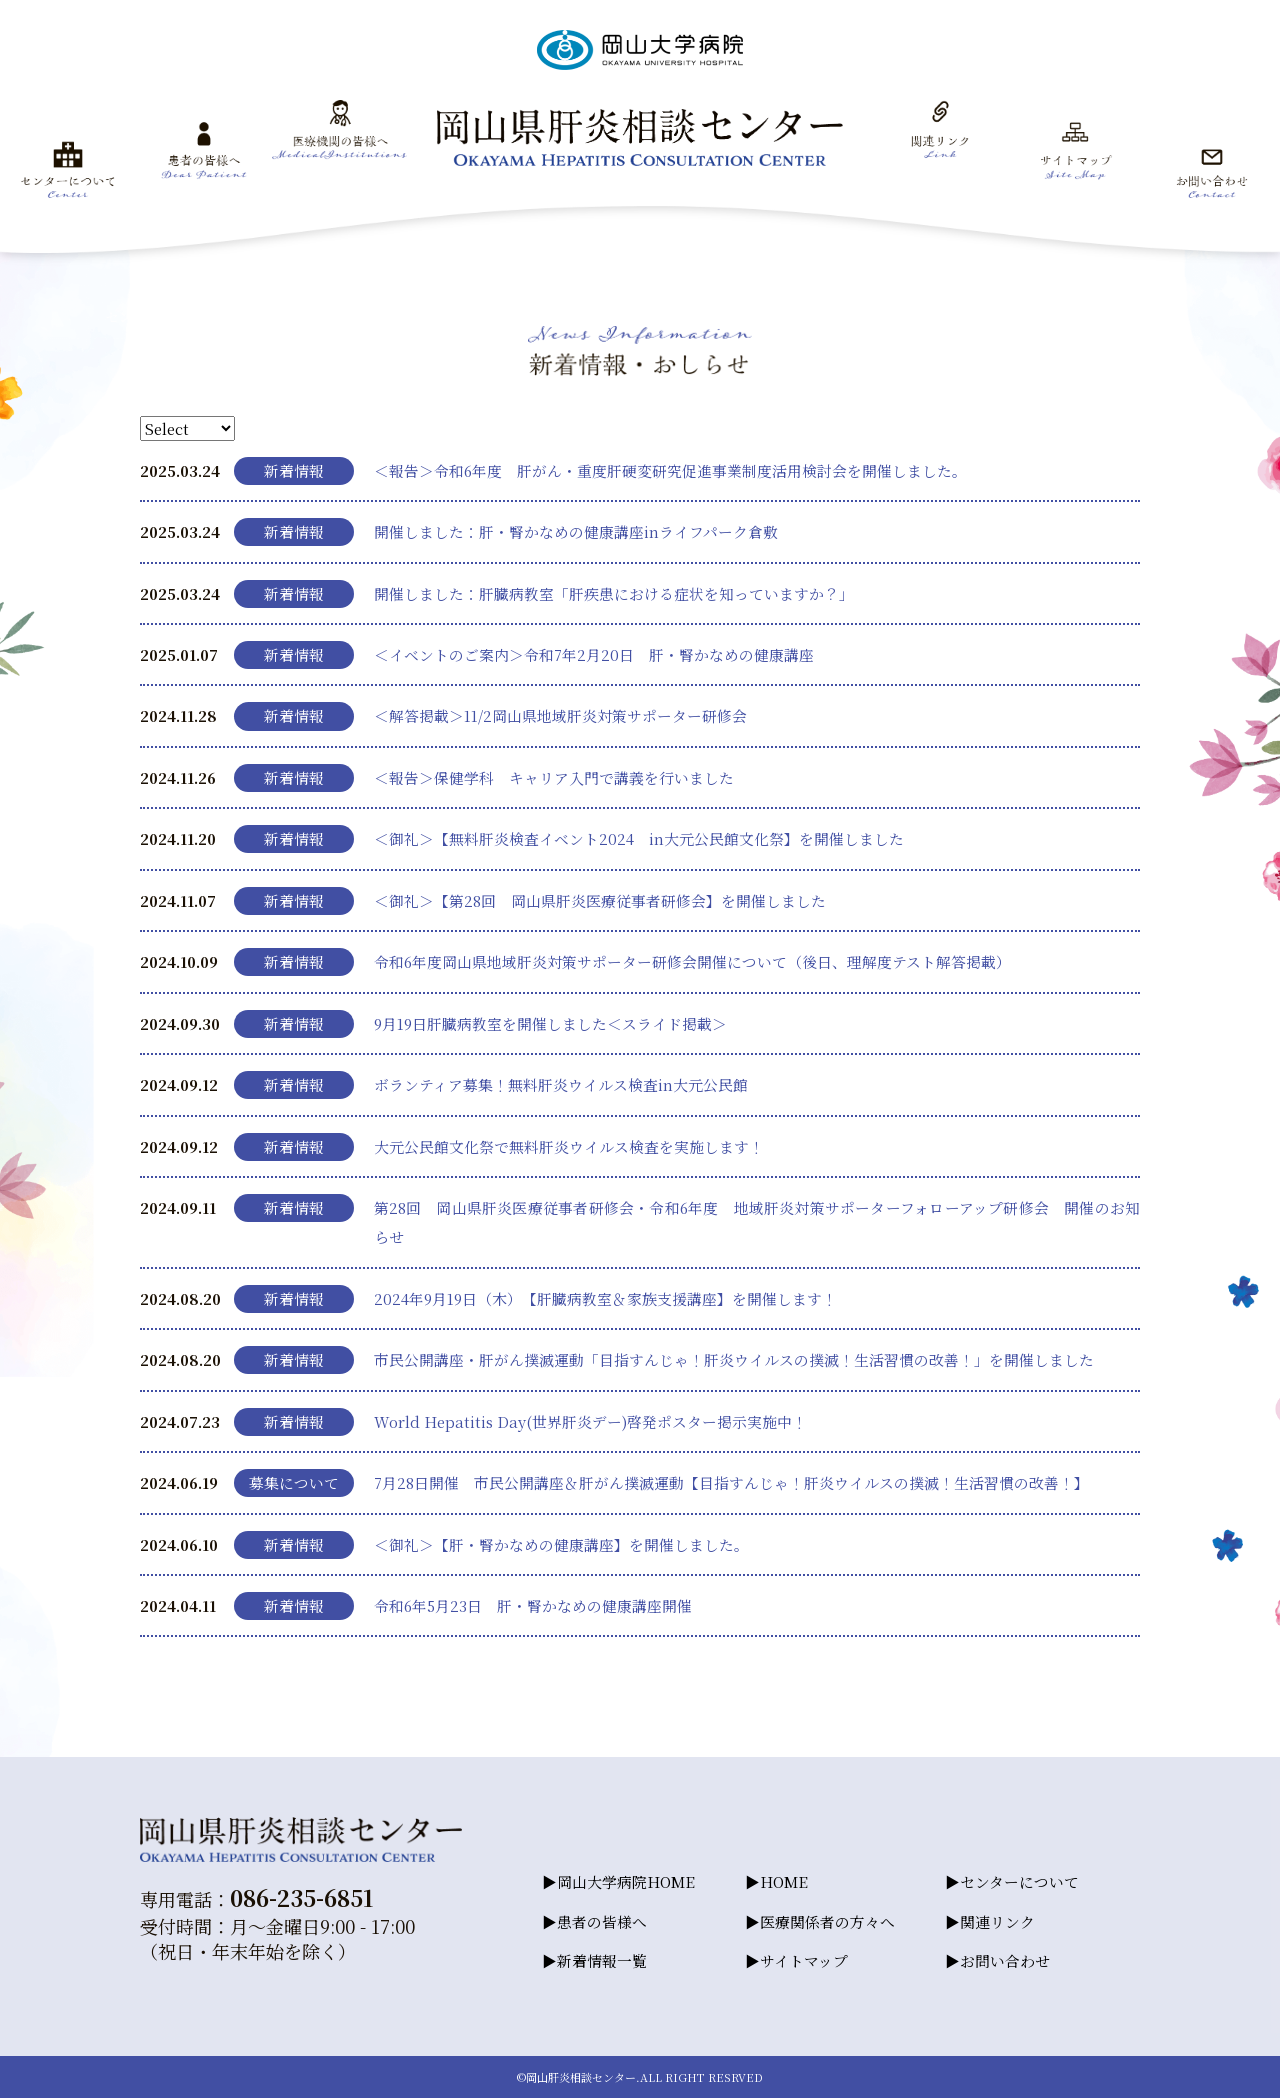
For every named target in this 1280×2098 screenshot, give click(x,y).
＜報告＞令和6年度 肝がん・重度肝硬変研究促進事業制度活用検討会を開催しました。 (670, 470)
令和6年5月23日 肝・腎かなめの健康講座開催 (533, 1605)
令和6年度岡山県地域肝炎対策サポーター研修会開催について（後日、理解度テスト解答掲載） (692, 961)
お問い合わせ (1005, 1960)
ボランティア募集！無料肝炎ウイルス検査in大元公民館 (561, 1084)
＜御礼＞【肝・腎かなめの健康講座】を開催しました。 (561, 1544)
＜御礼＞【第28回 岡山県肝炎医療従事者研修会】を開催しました (600, 900)
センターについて (1019, 1881)
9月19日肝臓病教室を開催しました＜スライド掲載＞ (550, 1023)
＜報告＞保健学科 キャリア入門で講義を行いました (554, 777)
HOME (784, 1881)
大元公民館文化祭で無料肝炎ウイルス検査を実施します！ (569, 1146)
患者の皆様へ (602, 1921)
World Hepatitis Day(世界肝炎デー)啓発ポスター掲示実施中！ (590, 1421)
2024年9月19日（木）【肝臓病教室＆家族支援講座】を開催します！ (605, 1298)
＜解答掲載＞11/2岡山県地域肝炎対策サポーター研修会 (560, 715)
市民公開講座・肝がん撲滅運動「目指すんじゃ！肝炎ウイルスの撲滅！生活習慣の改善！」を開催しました (734, 1359)
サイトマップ (804, 1960)
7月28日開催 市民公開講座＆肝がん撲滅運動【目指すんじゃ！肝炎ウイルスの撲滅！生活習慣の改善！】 (731, 1482)
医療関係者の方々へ (827, 1921)
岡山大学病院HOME (626, 1881)
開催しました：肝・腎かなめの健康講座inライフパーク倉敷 (576, 531)
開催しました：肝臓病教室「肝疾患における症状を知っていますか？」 (614, 593)
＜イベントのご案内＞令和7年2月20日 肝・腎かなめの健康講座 (594, 654)
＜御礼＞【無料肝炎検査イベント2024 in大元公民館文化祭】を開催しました (639, 838)
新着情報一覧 (602, 1960)
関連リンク (997, 1921)
